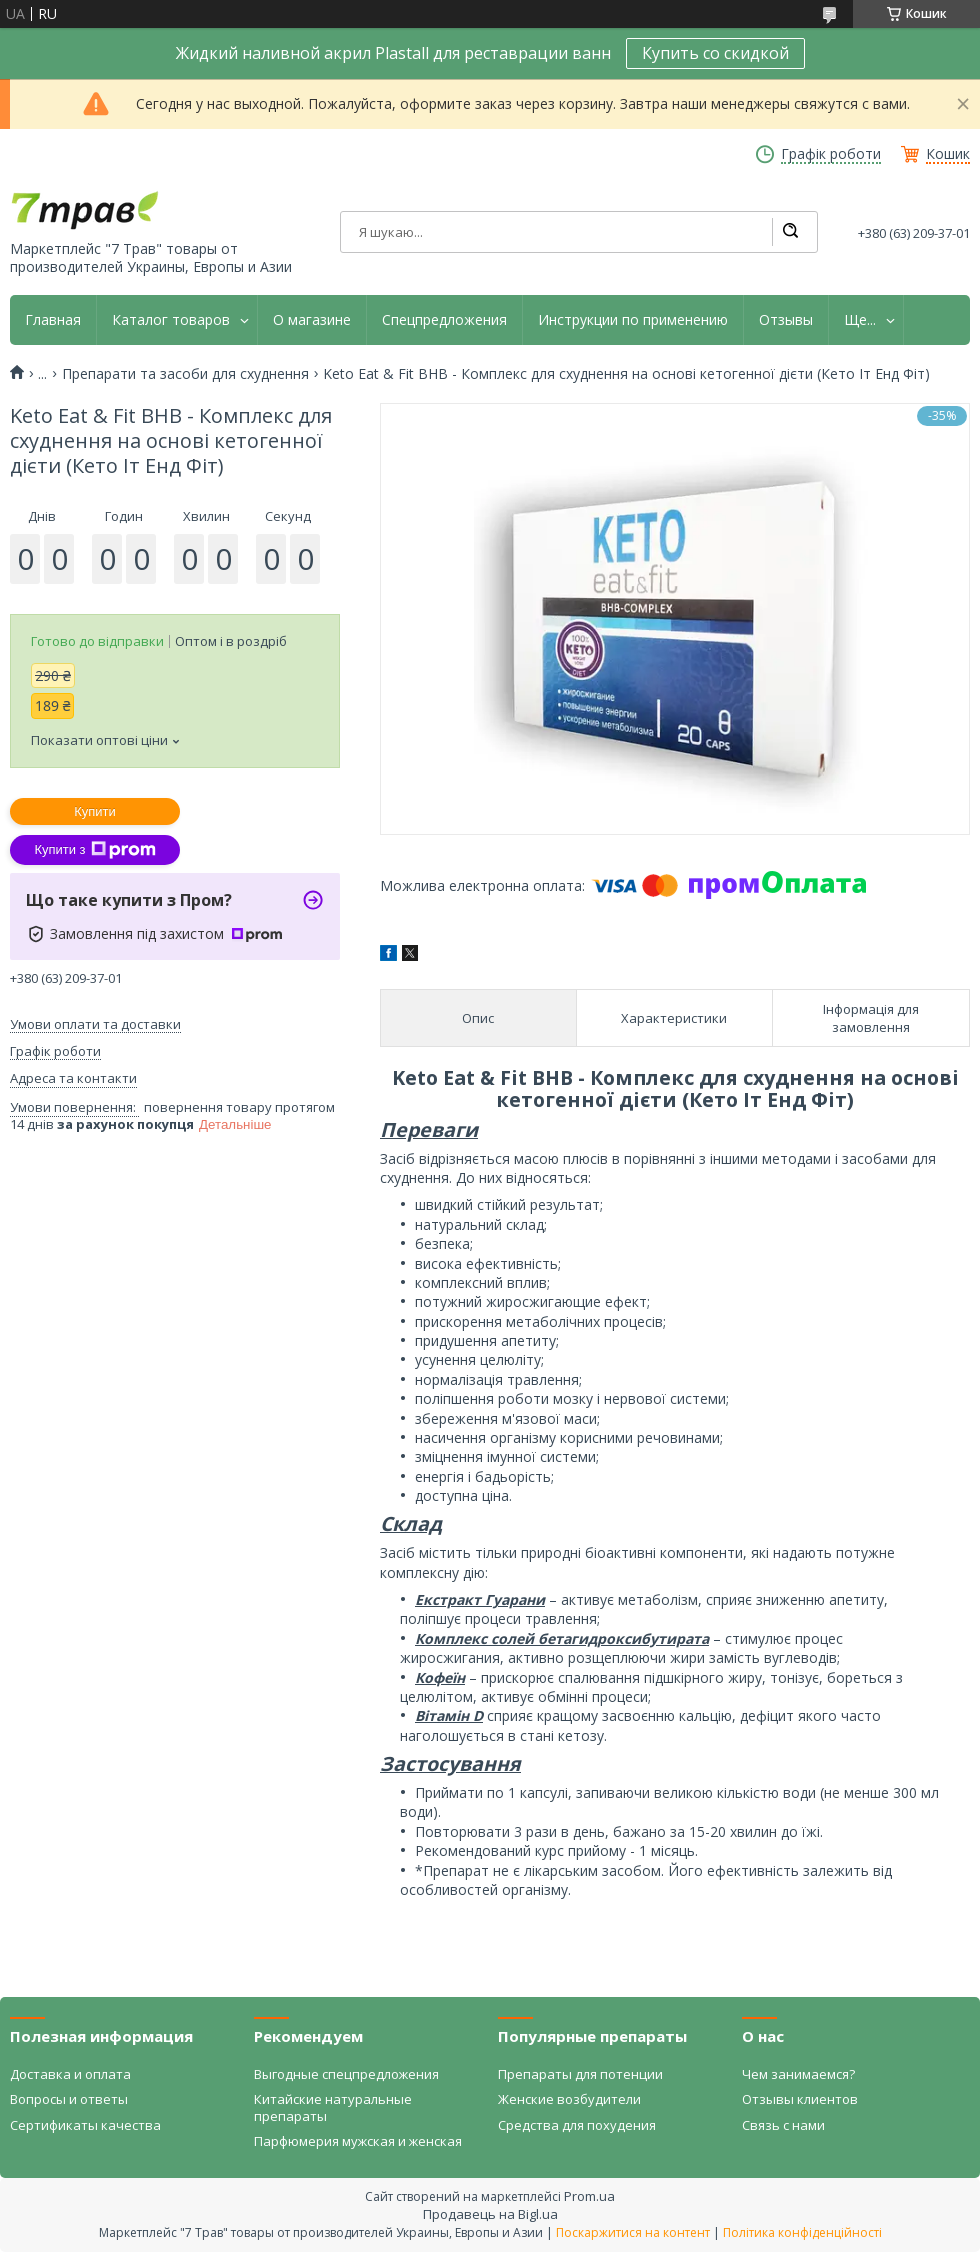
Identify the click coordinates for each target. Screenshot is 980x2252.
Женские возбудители (569, 2099)
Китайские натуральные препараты (333, 2107)
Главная (53, 320)
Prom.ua (589, 2196)
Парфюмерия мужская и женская (358, 2141)
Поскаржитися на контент (633, 2232)
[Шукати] (790, 232)
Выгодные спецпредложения (346, 2074)
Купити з (94, 850)
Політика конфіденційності (802, 2232)
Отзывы (786, 320)
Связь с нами (783, 2125)
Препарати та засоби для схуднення (185, 374)
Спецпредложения (444, 320)
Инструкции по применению (633, 320)
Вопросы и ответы (69, 2099)
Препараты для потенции (580, 2074)
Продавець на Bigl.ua (490, 2214)
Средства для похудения (577, 2125)
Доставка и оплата (70, 2074)
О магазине (312, 320)
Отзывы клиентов (800, 2099)
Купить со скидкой (715, 53)
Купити (95, 811)
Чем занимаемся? (798, 2074)
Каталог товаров (171, 320)
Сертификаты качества (85, 2125)
